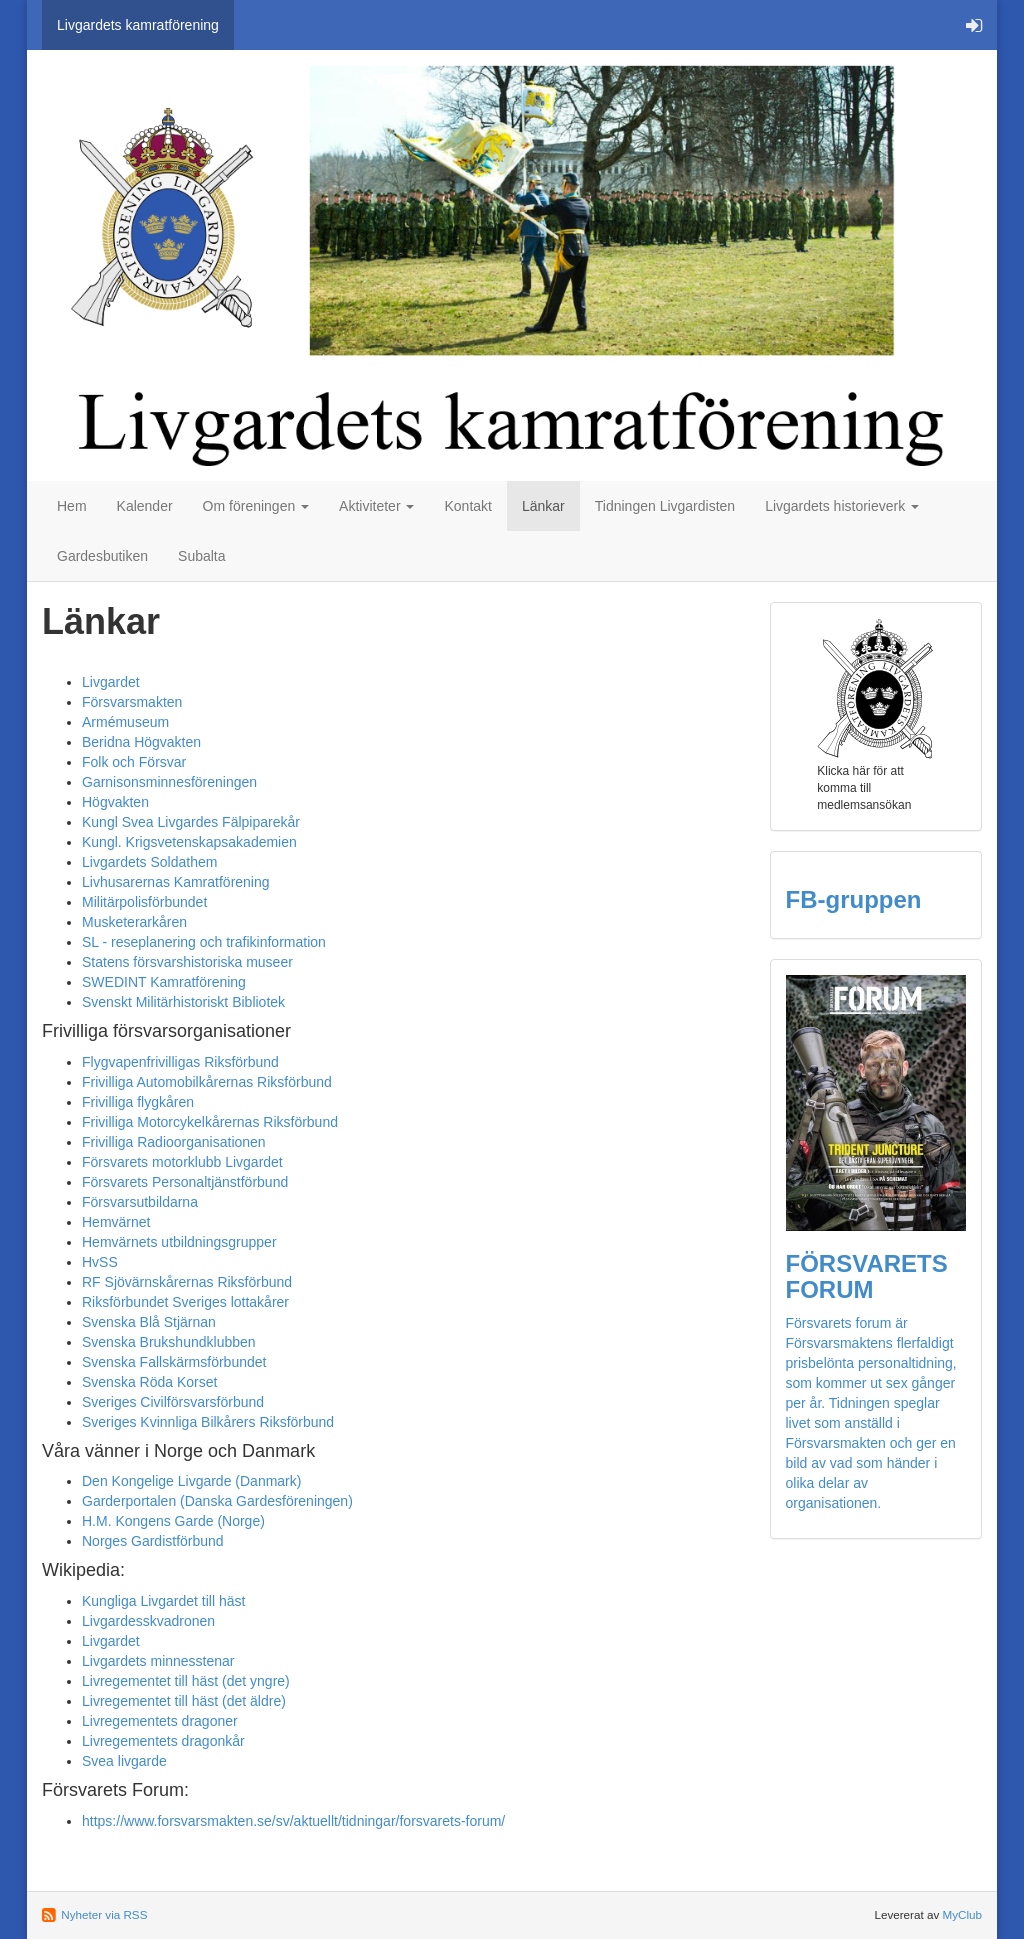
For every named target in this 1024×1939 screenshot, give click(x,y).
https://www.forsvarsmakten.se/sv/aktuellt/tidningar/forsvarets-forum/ (293, 1821)
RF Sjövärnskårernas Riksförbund (187, 1282)
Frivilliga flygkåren (138, 1102)
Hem (72, 506)
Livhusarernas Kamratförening (176, 882)
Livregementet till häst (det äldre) (184, 1701)
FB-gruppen (854, 899)
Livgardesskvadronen (148, 1621)
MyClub (962, 1914)
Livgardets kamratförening (138, 25)
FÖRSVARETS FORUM (867, 1276)
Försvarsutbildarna (140, 1202)
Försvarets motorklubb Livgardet (182, 1162)
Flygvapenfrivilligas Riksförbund (180, 1062)
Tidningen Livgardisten (665, 506)
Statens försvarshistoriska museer (187, 962)
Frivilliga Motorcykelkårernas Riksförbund (210, 1122)
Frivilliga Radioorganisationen (174, 1142)
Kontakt (467, 506)
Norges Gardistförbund (153, 1541)
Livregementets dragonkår (163, 1741)
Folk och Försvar (134, 762)
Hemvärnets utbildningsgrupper (179, 1242)
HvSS (100, 1262)
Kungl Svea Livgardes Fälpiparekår (191, 822)
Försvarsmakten (132, 702)
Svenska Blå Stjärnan (149, 1322)
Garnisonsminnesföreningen (169, 782)
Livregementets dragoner (160, 1721)
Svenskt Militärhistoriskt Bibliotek (183, 1002)
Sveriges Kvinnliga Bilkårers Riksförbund (208, 1422)
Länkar (543, 506)
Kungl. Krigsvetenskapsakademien (189, 842)
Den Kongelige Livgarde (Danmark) (191, 1481)
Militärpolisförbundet (144, 902)
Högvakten (115, 802)
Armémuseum (125, 722)
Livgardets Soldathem (149, 862)
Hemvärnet (116, 1222)
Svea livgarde (124, 1761)
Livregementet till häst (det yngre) (186, 1681)
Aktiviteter (376, 506)
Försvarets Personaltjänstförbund (185, 1182)
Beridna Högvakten (141, 742)
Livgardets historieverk (842, 506)
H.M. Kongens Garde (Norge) (173, 1521)
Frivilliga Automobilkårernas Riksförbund (207, 1082)
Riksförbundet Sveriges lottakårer (185, 1302)
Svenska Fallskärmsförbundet (174, 1362)
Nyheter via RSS (104, 1914)
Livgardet (111, 682)
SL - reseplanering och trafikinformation (204, 942)
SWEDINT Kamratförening (164, 982)
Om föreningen (256, 506)
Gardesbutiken (102, 556)
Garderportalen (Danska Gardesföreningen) (217, 1501)
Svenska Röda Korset (149, 1382)
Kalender (145, 506)
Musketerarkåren (134, 922)
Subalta (201, 556)
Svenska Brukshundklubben (169, 1342)
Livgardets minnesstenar (158, 1661)
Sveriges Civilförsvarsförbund (173, 1402)
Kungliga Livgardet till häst (163, 1601)
